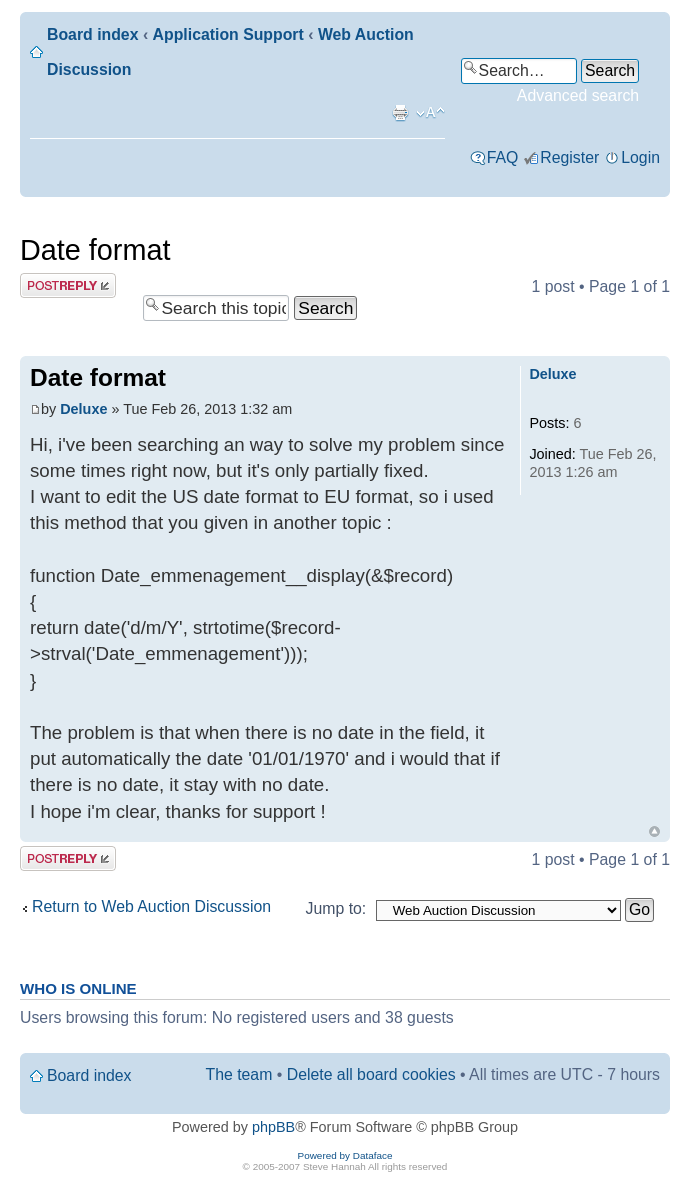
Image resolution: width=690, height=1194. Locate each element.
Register (569, 157)
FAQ (503, 157)
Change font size (430, 113)
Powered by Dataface (345, 1155)
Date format (95, 250)
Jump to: (336, 908)
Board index (92, 34)
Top (654, 831)
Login (640, 157)
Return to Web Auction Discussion (151, 906)
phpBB (273, 1127)
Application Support (228, 34)
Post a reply (68, 285)
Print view (400, 113)
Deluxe (83, 409)
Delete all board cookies (371, 1074)
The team (239, 1074)
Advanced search (578, 95)
